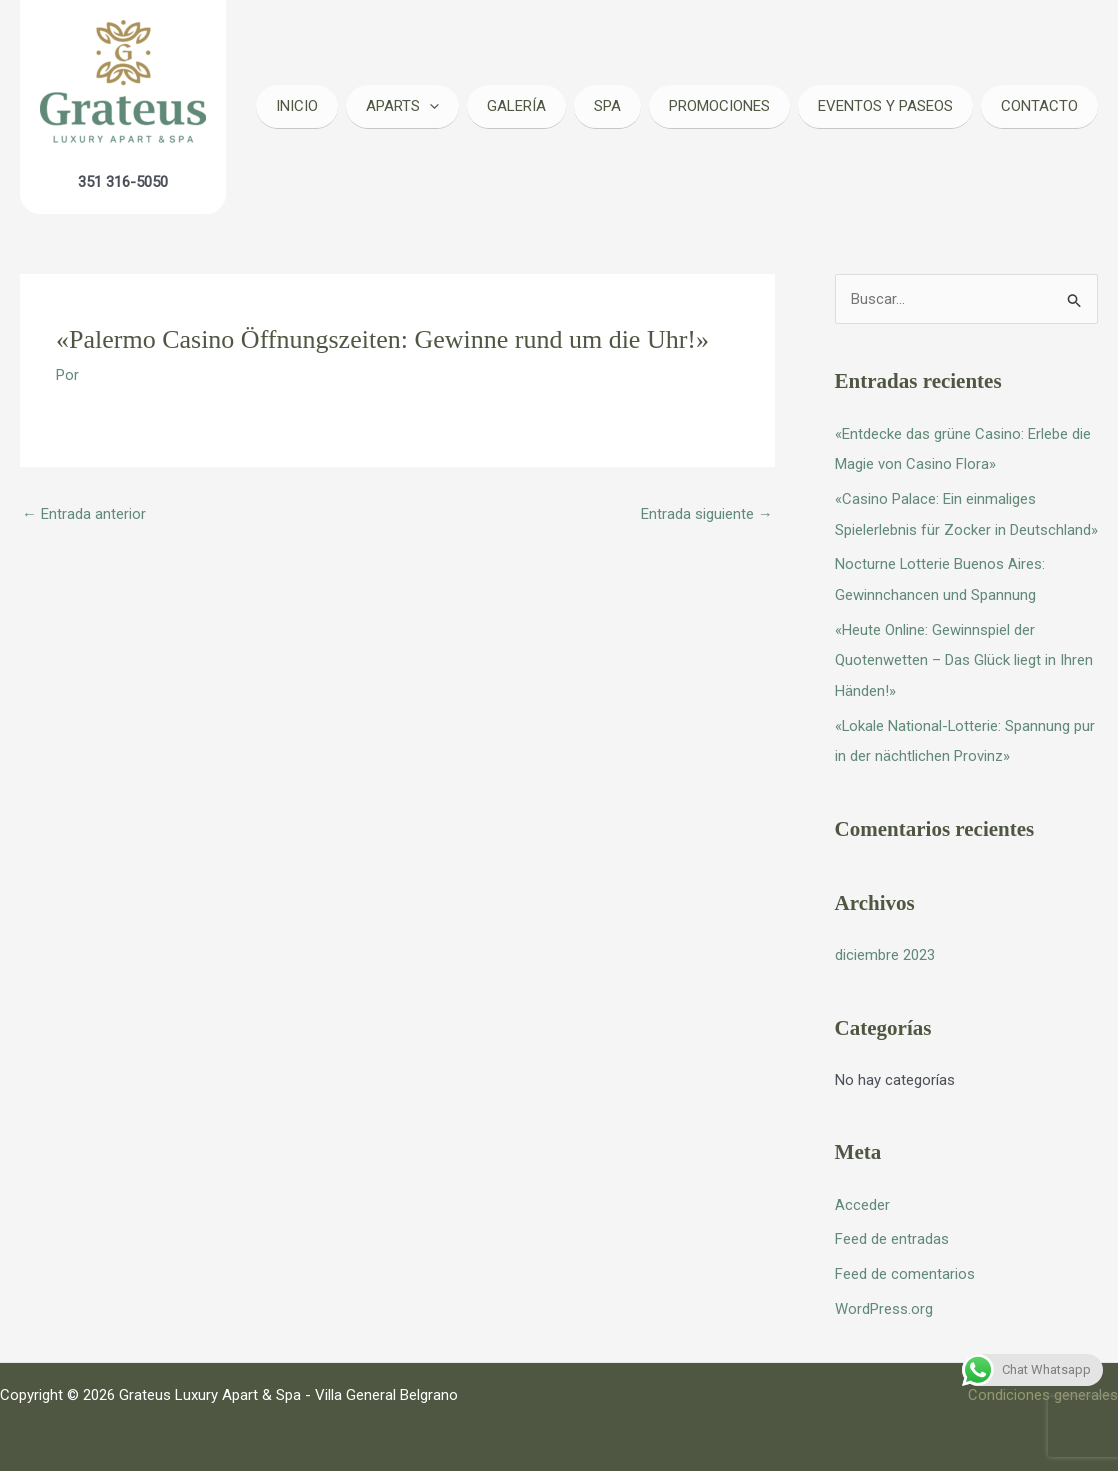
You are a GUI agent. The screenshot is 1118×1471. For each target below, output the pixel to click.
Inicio (297, 106)
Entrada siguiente (707, 514)
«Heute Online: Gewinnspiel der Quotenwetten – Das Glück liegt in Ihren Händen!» (964, 655)
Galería (516, 106)
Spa (607, 106)
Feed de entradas (892, 1230)
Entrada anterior (84, 514)
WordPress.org (884, 1297)
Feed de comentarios (905, 1263)
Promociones (719, 106)
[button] (429, 106)
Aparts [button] (402, 106)
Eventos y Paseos (885, 106)
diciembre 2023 (885, 947)
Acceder (862, 1196)
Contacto (1039, 106)
